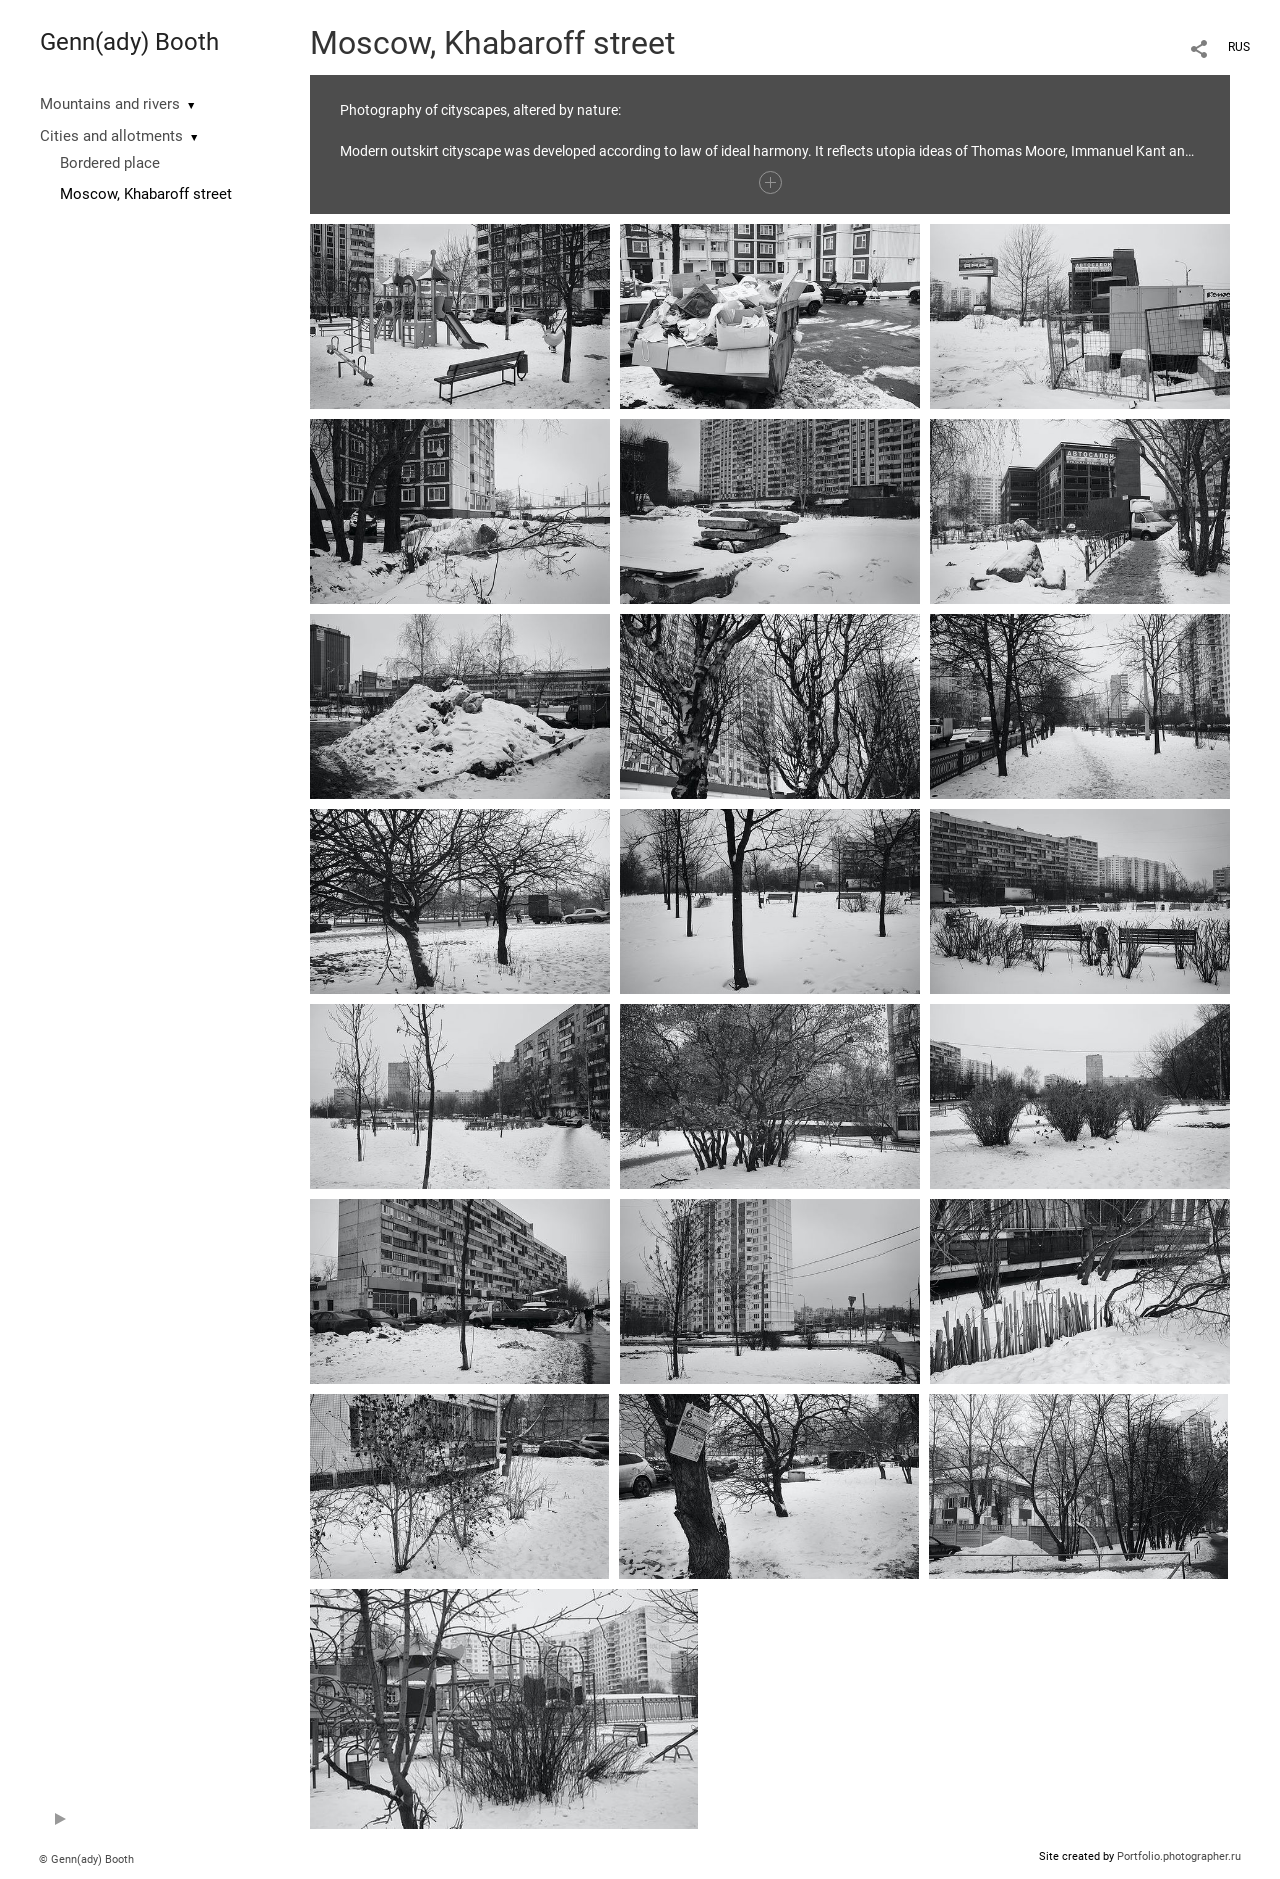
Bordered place (110, 163)
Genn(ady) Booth (129, 42)
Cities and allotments (111, 136)
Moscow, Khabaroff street (146, 194)
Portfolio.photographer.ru (1179, 1856)
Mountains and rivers (110, 104)
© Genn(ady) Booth (86, 1859)
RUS (1239, 47)
